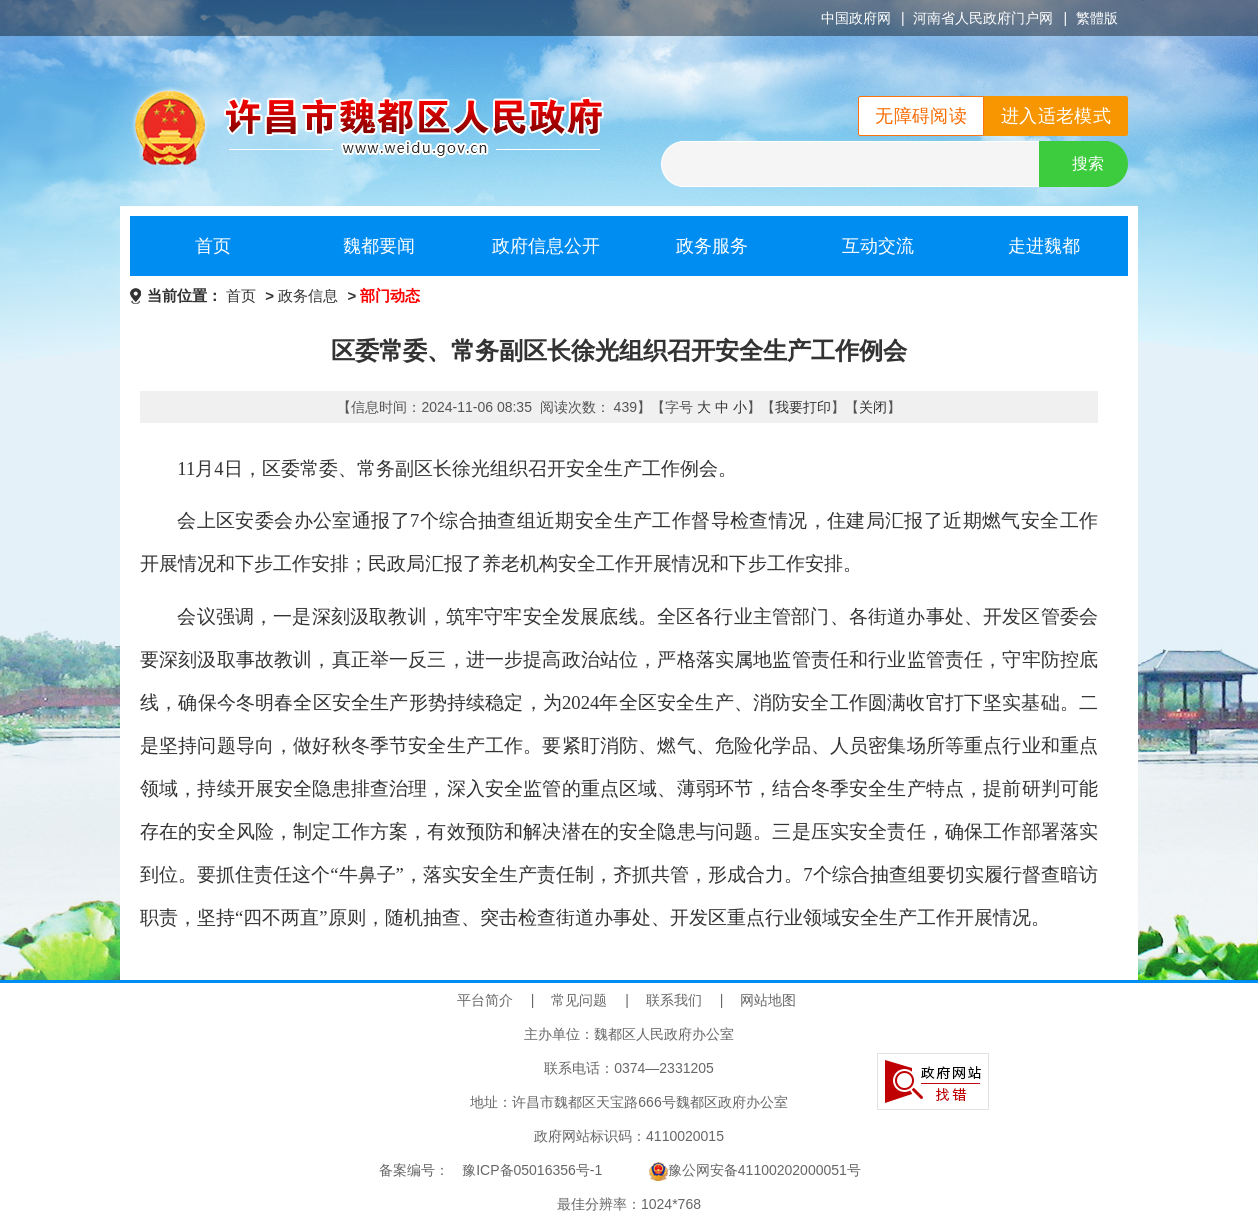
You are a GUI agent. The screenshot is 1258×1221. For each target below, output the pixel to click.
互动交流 (878, 246)
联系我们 (674, 1000)
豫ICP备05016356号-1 (532, 1170)
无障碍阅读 (921, 116)
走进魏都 (1044, 246)
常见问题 (579, 1000)
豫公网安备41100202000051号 (755, 1170)
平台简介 (485, 1000)
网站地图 (768, 1000)
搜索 (1088, 163)
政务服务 (712, 246)
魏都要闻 (379, 246)
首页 (213, 246)
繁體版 (1097, 18)
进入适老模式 (1056, 116)
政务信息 (308, 295)
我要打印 (803, 407)
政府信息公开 (546, 246)
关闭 (873, 407)
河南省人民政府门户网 (983, 18)
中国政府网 (856, 18)
